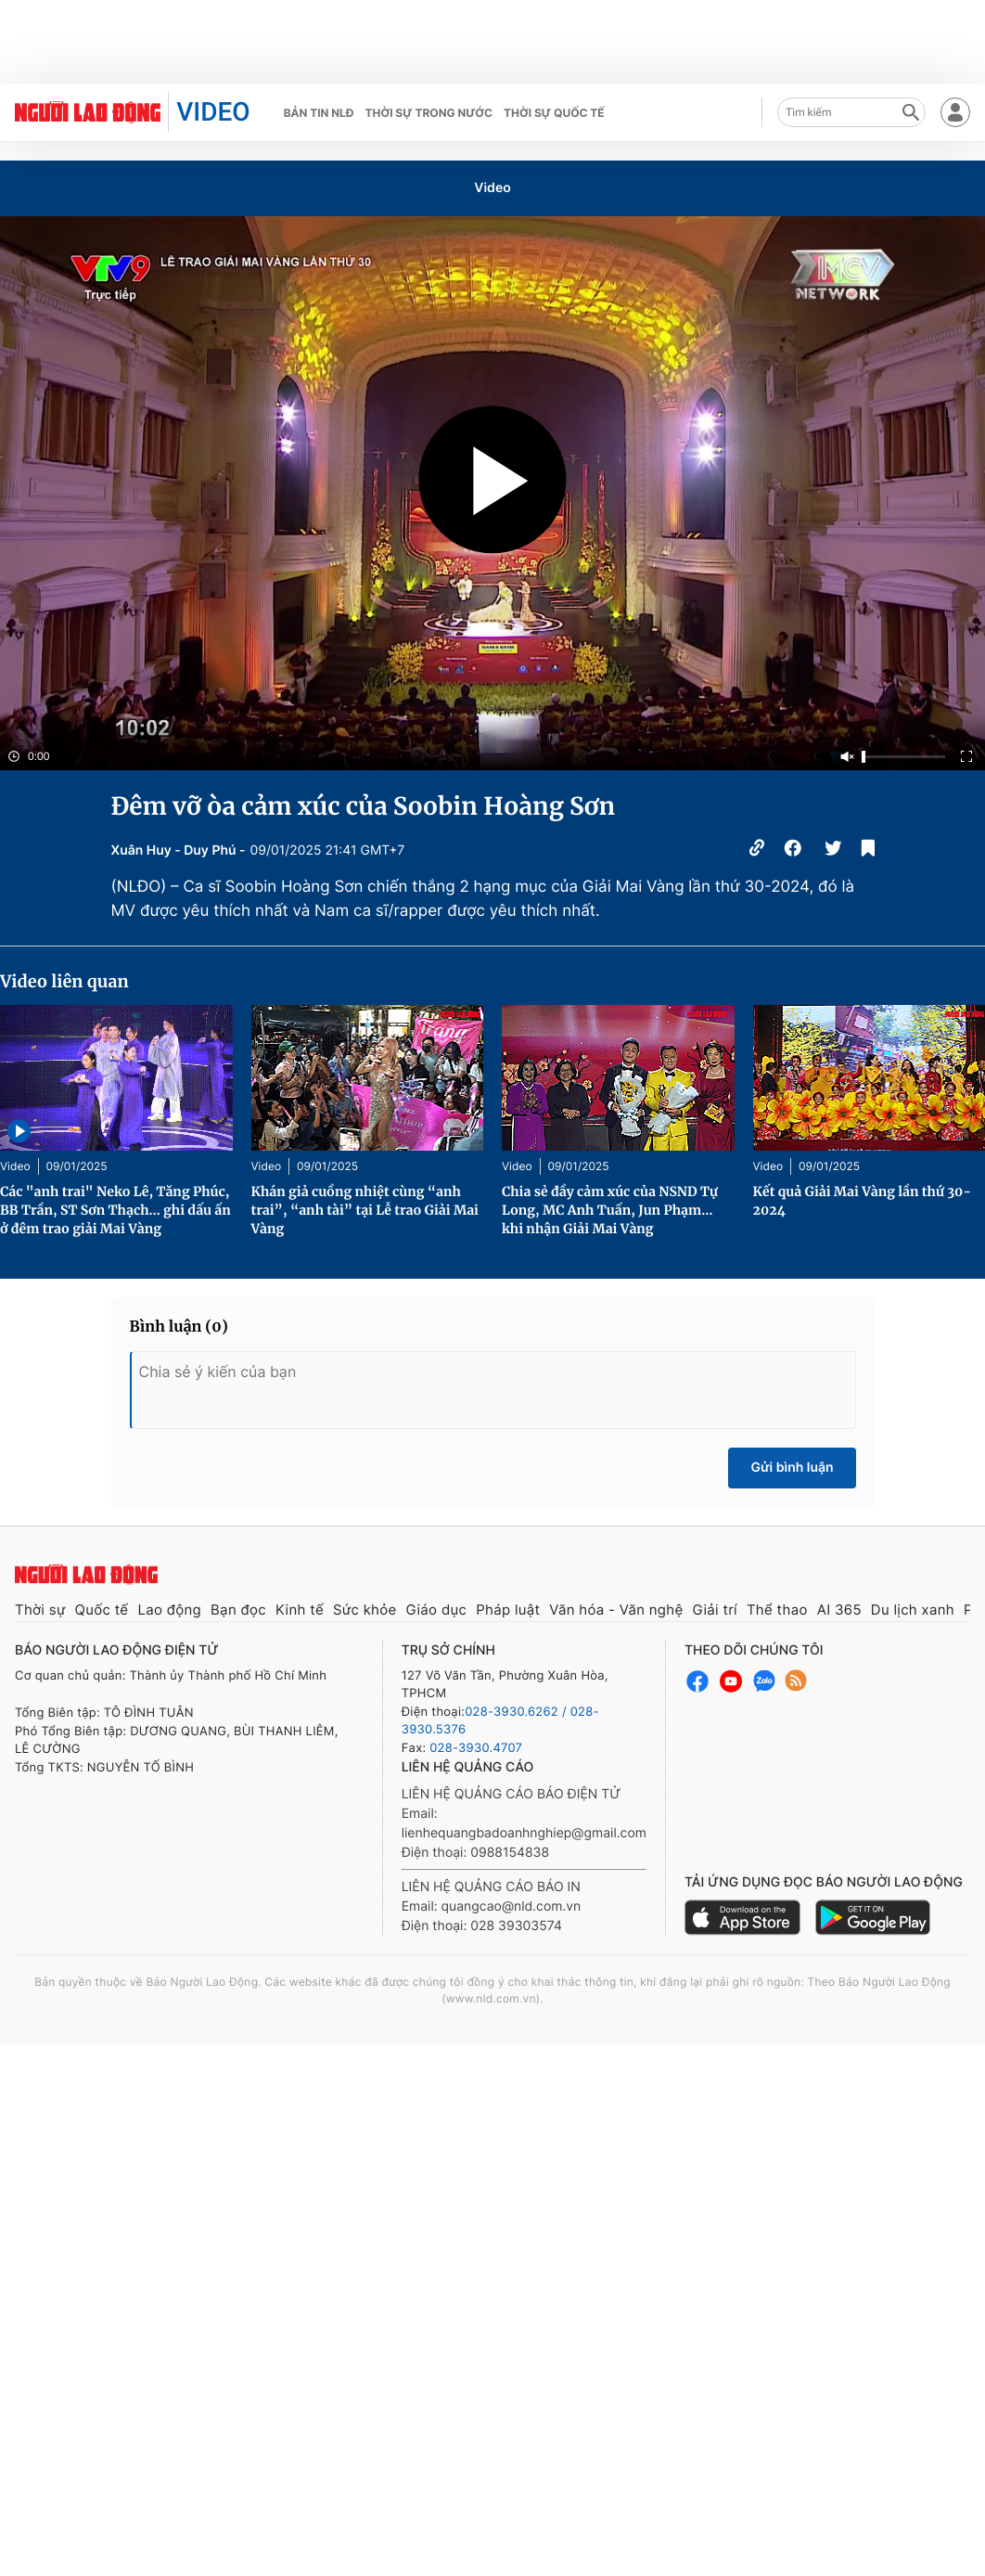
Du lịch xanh (912, 1609)
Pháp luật (508, 1609)
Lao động (169, 1609)
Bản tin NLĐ (319, 113)
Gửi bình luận (791, 1467)
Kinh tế (299, 1609)
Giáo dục (436, 1609)
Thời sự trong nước (428, 113)
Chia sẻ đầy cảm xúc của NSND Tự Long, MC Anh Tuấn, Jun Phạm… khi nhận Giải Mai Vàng (610, 1210)
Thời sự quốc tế (554, 113)
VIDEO (212, 112)
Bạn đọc (238, 1609)
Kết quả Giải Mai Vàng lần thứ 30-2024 (862, 1200)
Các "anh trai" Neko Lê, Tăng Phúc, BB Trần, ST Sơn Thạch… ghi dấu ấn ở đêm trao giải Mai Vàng (115, 1210)
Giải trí (714, 1609)
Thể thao (777, 1609)
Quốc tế (102, 1609)
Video (492, 188)
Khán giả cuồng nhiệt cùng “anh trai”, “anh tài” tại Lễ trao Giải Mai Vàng (365, 1210)
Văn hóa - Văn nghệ (616, 1609)
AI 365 (839, 1609)
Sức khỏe (365, 1609)
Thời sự (40, 1609)
